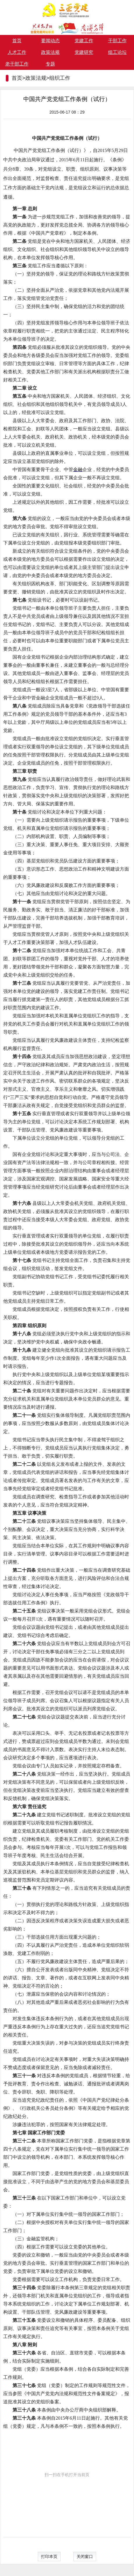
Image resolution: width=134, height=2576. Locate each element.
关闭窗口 (85, 2556)
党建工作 (84, 40)
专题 (50, 63)
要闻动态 (50, 40)
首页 (17, 40)
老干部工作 (17, 63)
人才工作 (17, 52)
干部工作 (117, 40)
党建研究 (84, 52)
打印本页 (49, 2556)
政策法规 (50, 52)
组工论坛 (117, 52)
